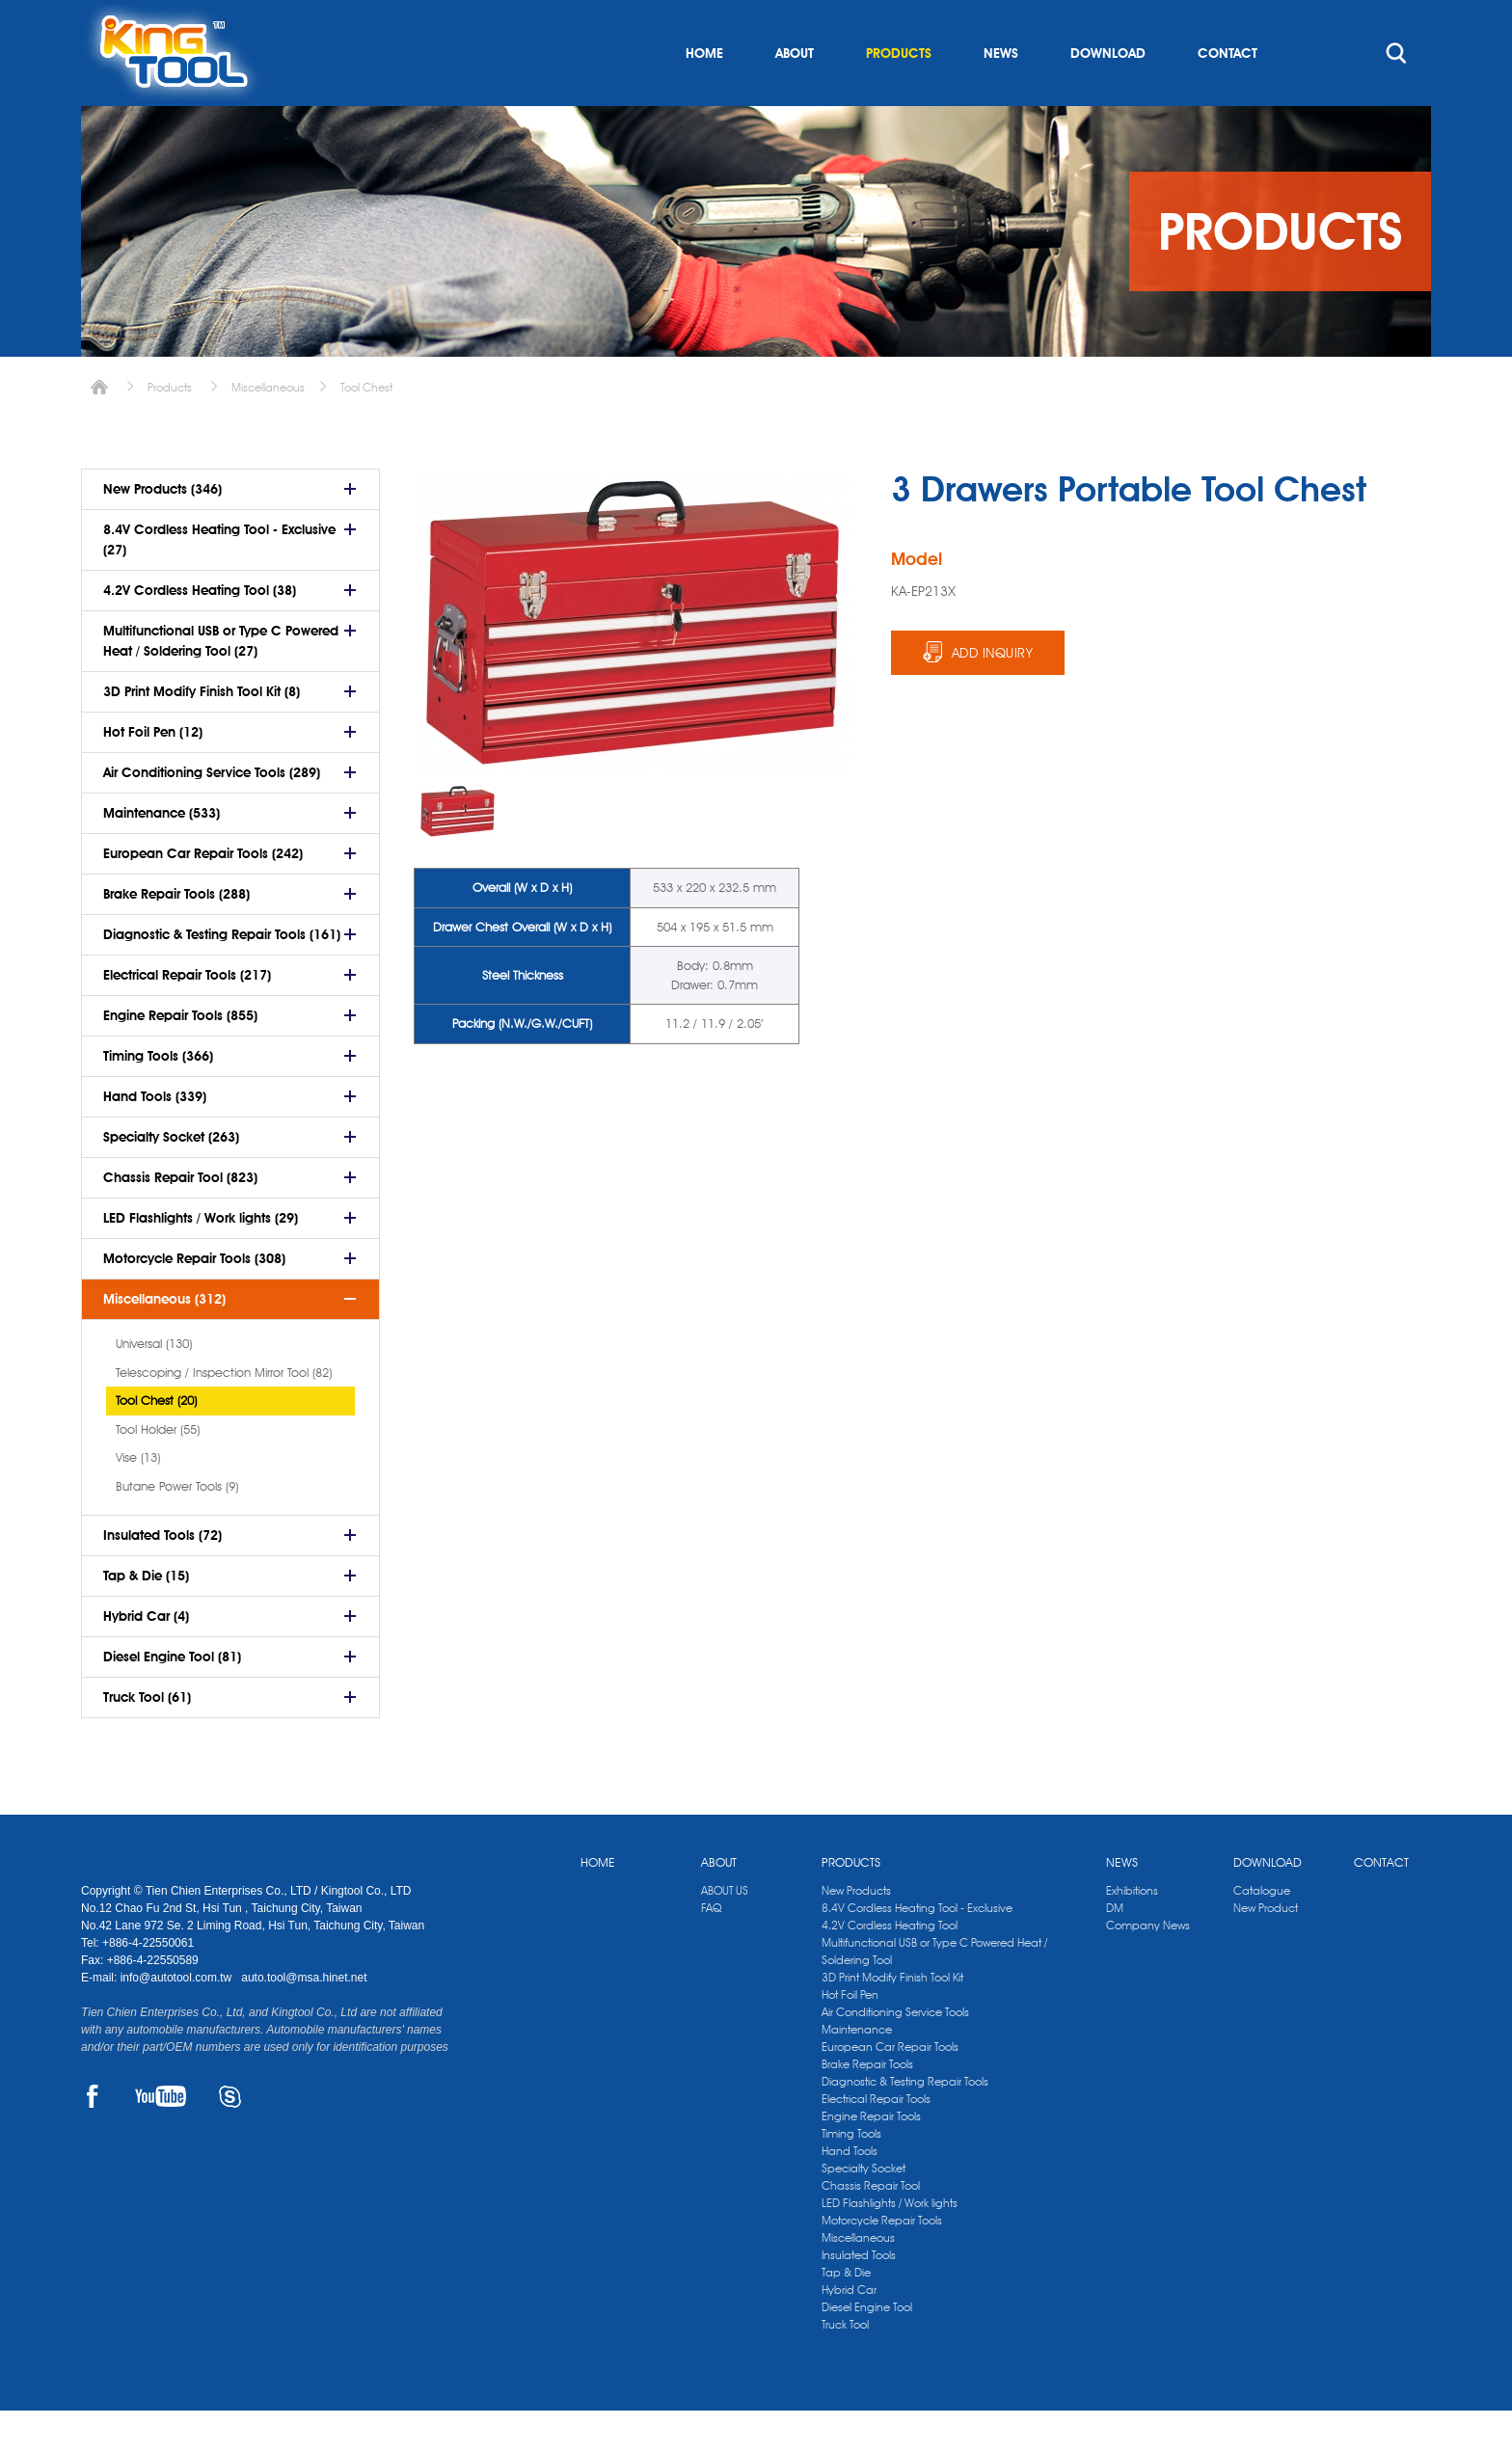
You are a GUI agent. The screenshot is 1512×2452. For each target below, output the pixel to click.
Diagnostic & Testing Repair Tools (905, 2122)
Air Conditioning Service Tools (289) (211, 814)
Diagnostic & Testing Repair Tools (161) (221, 975)
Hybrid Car (849, 2331)
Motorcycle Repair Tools (882, 2261)
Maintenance (857, 2070)
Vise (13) (138, 1498)
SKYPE (230, 2137)
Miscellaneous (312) (164, 1340)
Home (99, 428)
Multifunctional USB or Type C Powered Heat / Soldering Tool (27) (220, 682)
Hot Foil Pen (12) (152, 773)
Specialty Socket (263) (171, 1178)
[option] (458, 852)
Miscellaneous (268, 428)
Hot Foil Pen (850, 2036)
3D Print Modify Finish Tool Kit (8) (201, 733)
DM (1114, 1949)
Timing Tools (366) (158, 1097)
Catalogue (1261, 1932)
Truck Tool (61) (147, 1738)
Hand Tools (850, 2192)
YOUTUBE (160, 2137)
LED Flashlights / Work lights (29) (200, 1259)
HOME (704, 94)
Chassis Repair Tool (871, 2227)
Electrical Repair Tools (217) (187, 1016)
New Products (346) (162, 530)
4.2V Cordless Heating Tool (890, 1966)
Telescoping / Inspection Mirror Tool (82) (224, 1413)
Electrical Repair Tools (876, 2140)
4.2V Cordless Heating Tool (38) (199, 631)
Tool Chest (366, 428)
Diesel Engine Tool (867, 2348)
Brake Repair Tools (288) (176, 935)
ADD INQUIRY (993, 694)
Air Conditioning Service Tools (895, 2053)
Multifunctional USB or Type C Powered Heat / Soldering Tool (934, 1992)
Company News (1148, 1966)
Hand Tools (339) (154, 1137)
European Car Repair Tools (890, 2088)
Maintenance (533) (161, 854)
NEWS (1001, 94)
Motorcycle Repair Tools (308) (194, 1299)
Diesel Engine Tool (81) (172, 1698)
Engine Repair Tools (871, 2157)
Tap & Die (846, 2313)
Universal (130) (154, 1384)
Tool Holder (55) (158, 1470)
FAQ (711, 1949)
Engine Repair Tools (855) (180, 1056)
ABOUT (794, 94)
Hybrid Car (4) (146, 1657)
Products (170, 428)
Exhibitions (1132, 1932)
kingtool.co (1403, 20)
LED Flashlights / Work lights (890, 2244)
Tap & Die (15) (146, 1617)
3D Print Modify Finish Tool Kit (892, 2018)
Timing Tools (851, 2175)
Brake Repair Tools (867, 2105)
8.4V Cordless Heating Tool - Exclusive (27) (219, 581)
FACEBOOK (92, 2137)
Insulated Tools (859, 2296)
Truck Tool (845, 2365)
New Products (856, 1932)
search (1396, 94)
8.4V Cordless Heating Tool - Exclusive (917, 1949)
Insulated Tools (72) (162, 1576)
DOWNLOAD (1108, 94)
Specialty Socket (863, 2209)
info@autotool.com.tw (178, 2019)
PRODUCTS (899, 94)
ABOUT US (724, 1932)
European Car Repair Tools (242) (203, 895)
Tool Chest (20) (156, 1441)
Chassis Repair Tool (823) (180, 1218)
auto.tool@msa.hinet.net (303, 2019)
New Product (1265, 1949)
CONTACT (1227, 94)
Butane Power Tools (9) (177, 1527)
